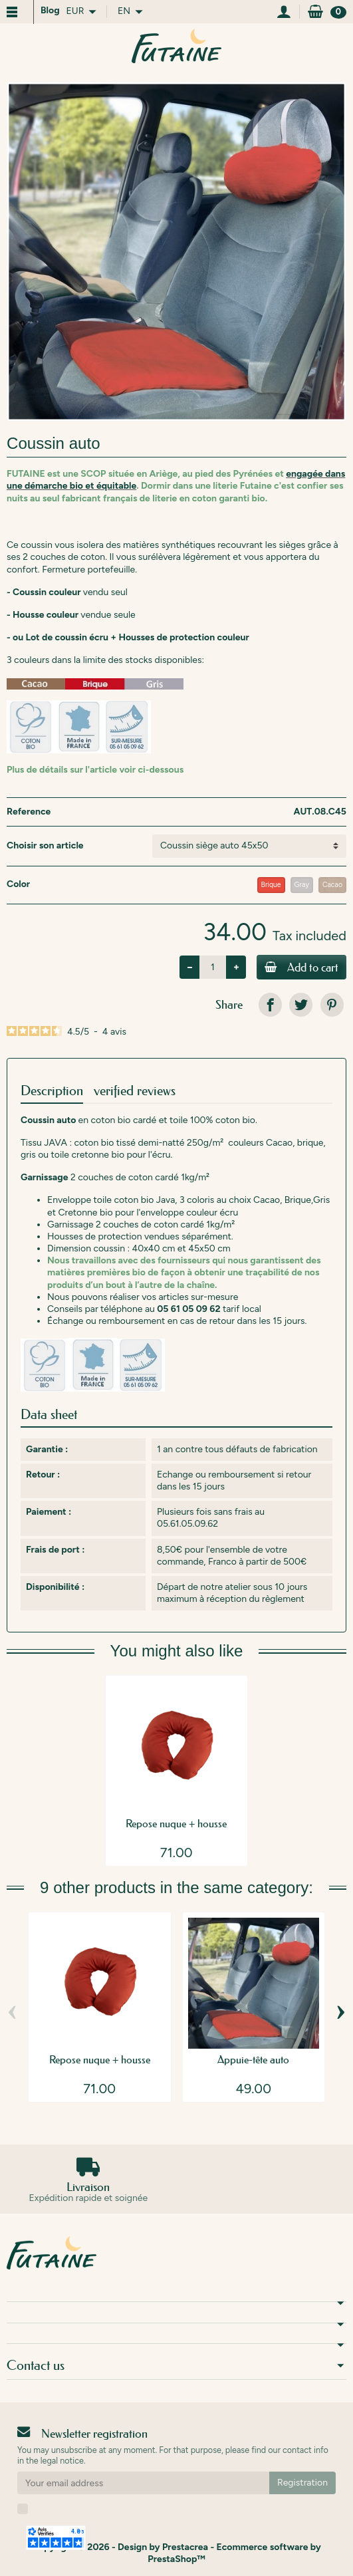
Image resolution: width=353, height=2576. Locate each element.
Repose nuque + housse (176, 1823)
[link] (270, 1004)
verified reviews (135, 1090)
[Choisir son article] (249, 846)
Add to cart (301, 967)
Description (52, 1090)
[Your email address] (143, 2483)
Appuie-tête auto (253, 2059)
